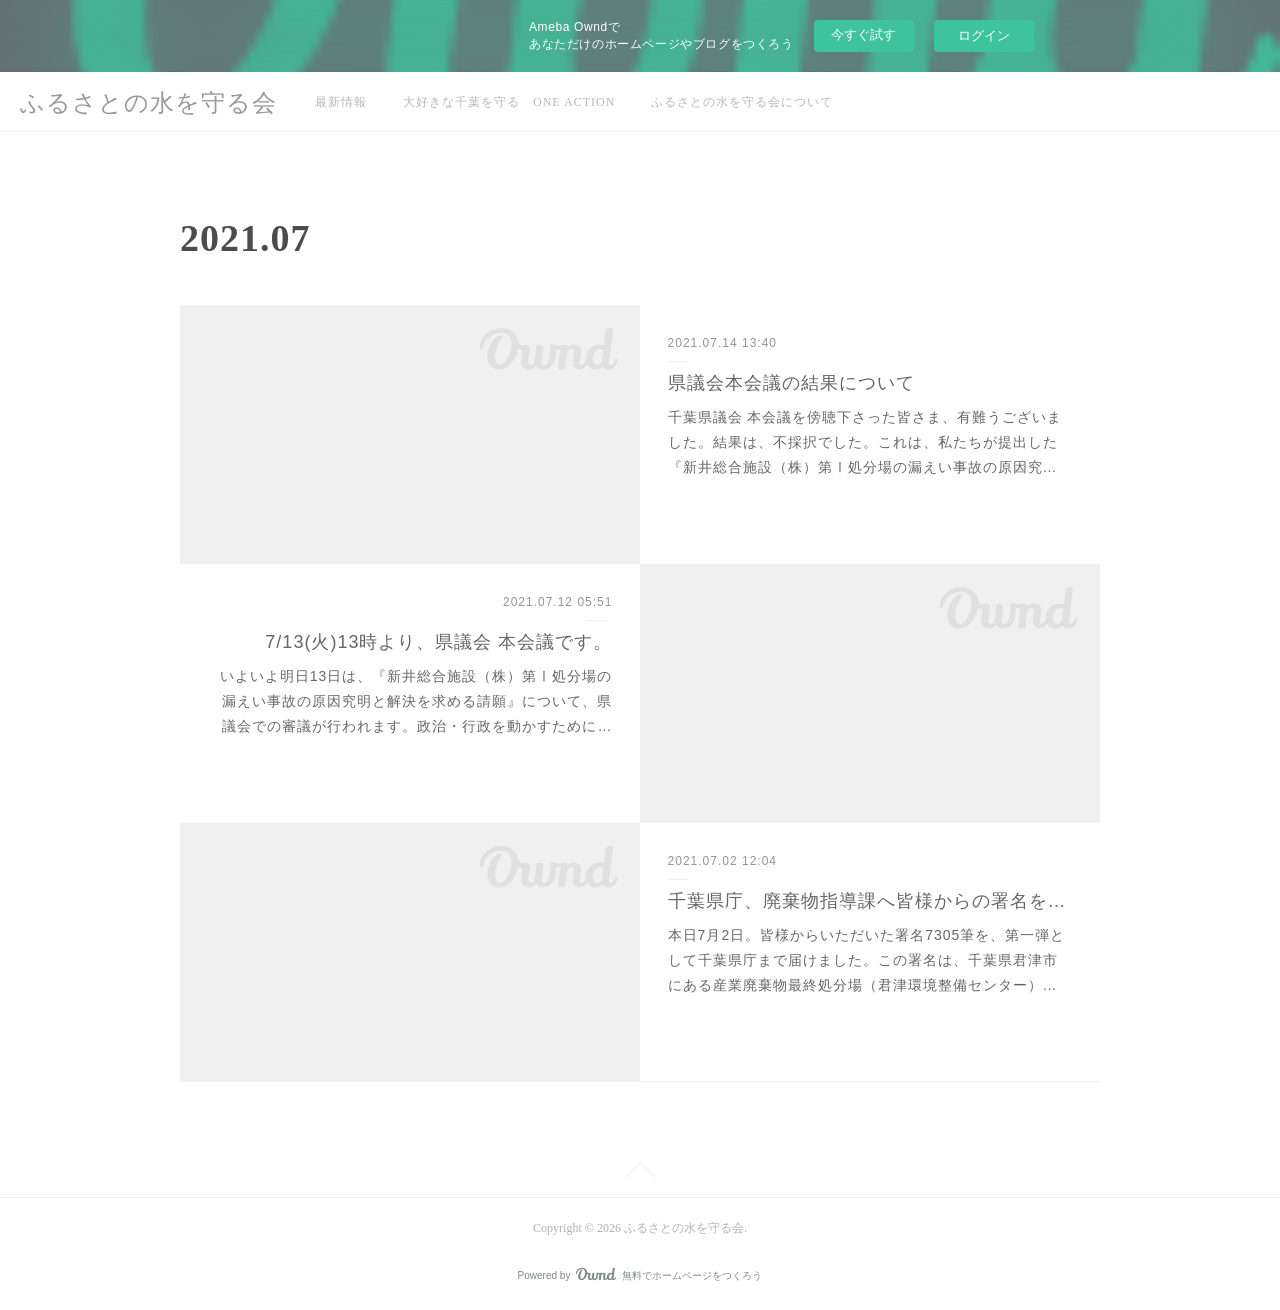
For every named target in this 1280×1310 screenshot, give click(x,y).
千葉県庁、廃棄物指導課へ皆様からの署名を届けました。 (870, 901)
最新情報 (341, 102)
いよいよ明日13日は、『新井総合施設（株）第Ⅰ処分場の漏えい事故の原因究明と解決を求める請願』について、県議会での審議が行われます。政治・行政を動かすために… (416, 701)
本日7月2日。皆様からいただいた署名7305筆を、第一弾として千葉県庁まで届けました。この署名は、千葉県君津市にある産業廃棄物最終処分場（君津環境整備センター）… (867, 960)
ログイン (984, 35)
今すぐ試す (863, 34)
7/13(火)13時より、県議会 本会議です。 (438, 642)
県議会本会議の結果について (791, 383)
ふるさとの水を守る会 (148, 103)
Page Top (640, 1173)
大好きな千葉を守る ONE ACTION (509, 102)
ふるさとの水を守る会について (742, 102)
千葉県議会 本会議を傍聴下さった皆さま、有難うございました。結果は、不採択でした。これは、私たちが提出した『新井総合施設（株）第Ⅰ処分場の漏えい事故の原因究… (865, 442)
